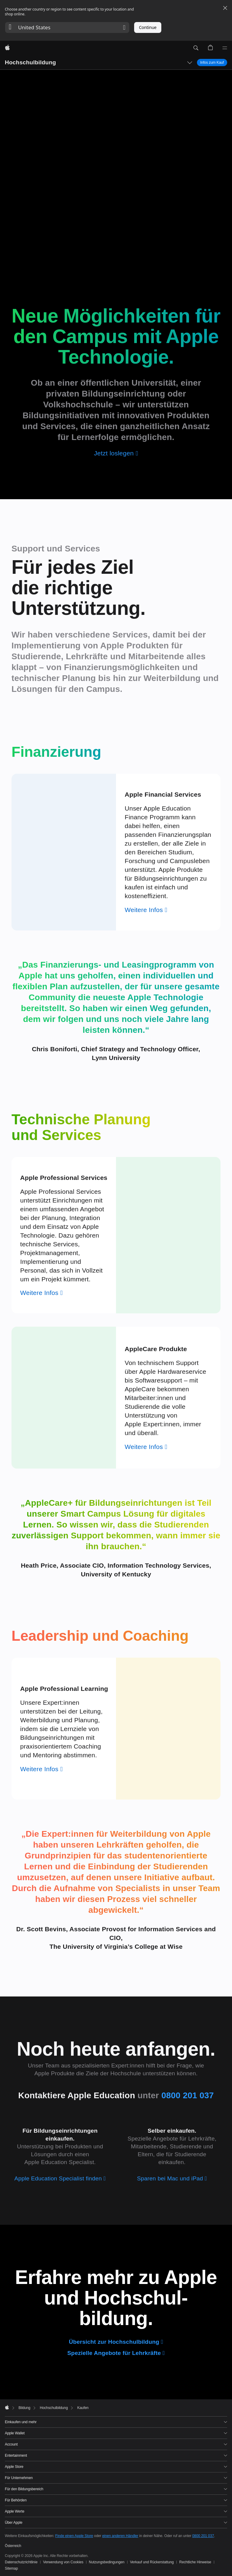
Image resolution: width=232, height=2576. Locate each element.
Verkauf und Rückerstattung (152, 2562)
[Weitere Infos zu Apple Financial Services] (146, 909)
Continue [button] (147, 27)
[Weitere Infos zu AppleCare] (146, 1446)
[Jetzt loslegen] (116, 453)
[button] (67, 27)
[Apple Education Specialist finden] (60, 2178)
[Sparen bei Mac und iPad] (172, 2178)
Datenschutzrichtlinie (21, 2562)
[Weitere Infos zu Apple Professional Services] (41, 1292)
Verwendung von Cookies (63, 2562)
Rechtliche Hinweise (195, 2562)
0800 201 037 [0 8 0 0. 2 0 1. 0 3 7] (187, 2095)
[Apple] (7, 48)
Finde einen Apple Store (74, 2536)
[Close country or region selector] (225, 8)
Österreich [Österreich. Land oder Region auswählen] (13, 2546)
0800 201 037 (203, 2536)
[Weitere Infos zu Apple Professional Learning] (41, 1768)
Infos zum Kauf (212, 62)
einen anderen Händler (120, 2536)
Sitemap (11, 2568)
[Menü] (225, 48)
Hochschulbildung (30, 62)
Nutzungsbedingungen (106, 2562)
